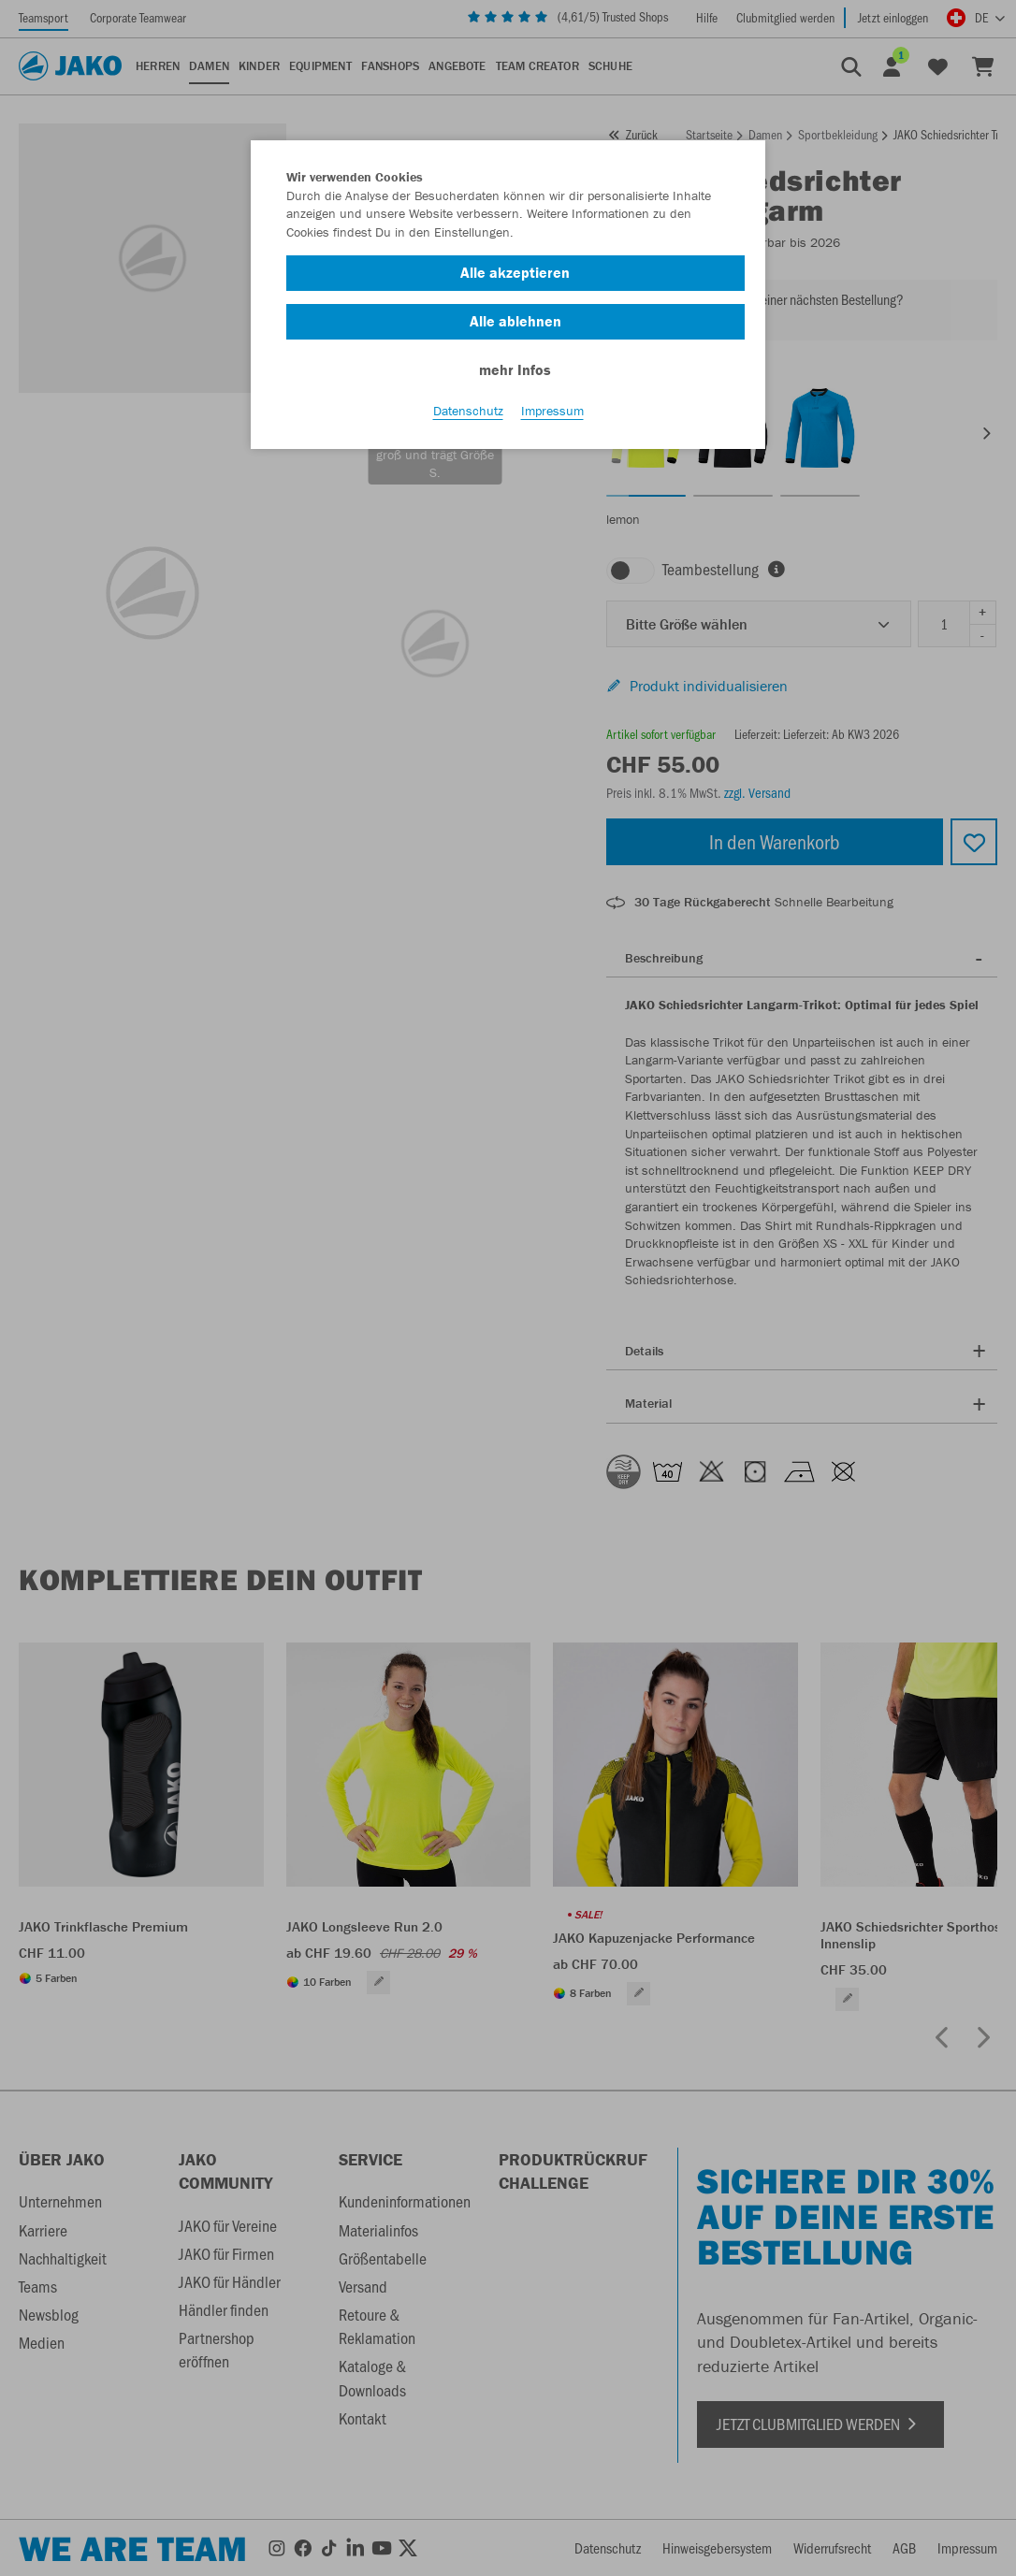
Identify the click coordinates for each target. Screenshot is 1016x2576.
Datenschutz (468, 412)
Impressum (552, 412)
